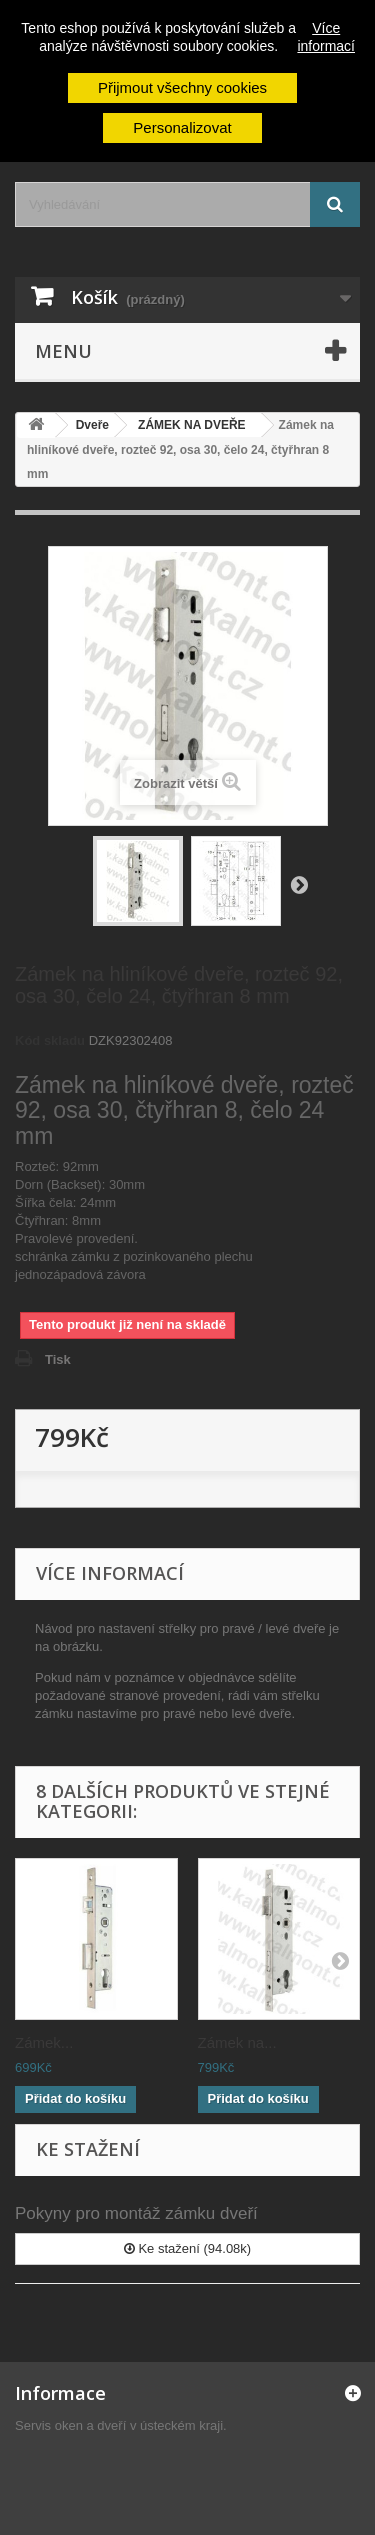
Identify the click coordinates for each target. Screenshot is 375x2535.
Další (299, 884)
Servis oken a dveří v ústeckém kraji (119, 2425)
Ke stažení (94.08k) (187, 2248)
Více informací (326, 37)
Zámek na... (237, 2042)
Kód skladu (50, 1040)
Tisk (58, 1359)
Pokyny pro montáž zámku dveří (136, 2213)
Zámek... (44, 2042)
